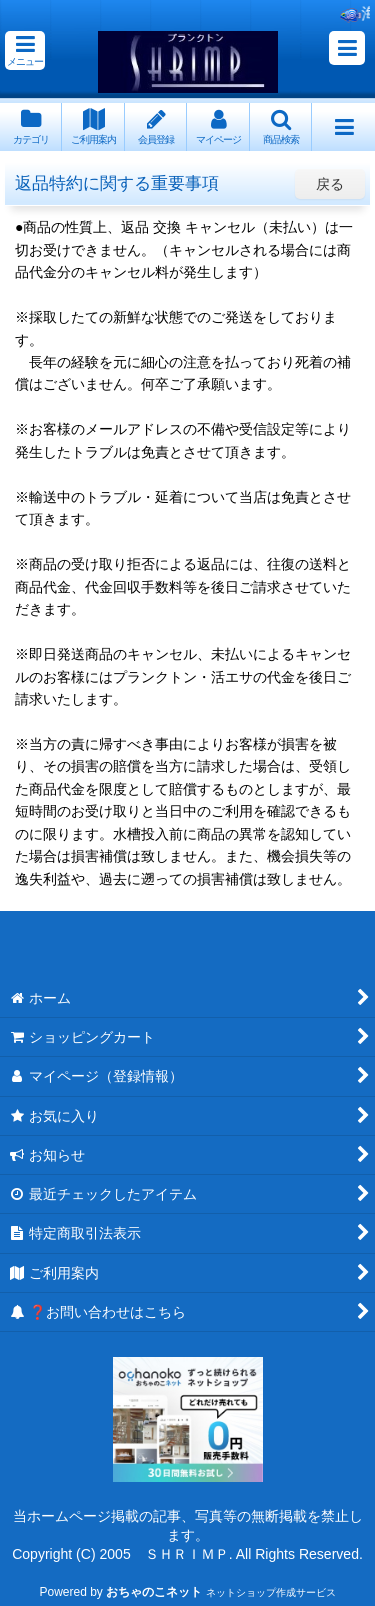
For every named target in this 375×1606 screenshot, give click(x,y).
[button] (25, 50)
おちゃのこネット (154, 1592)
